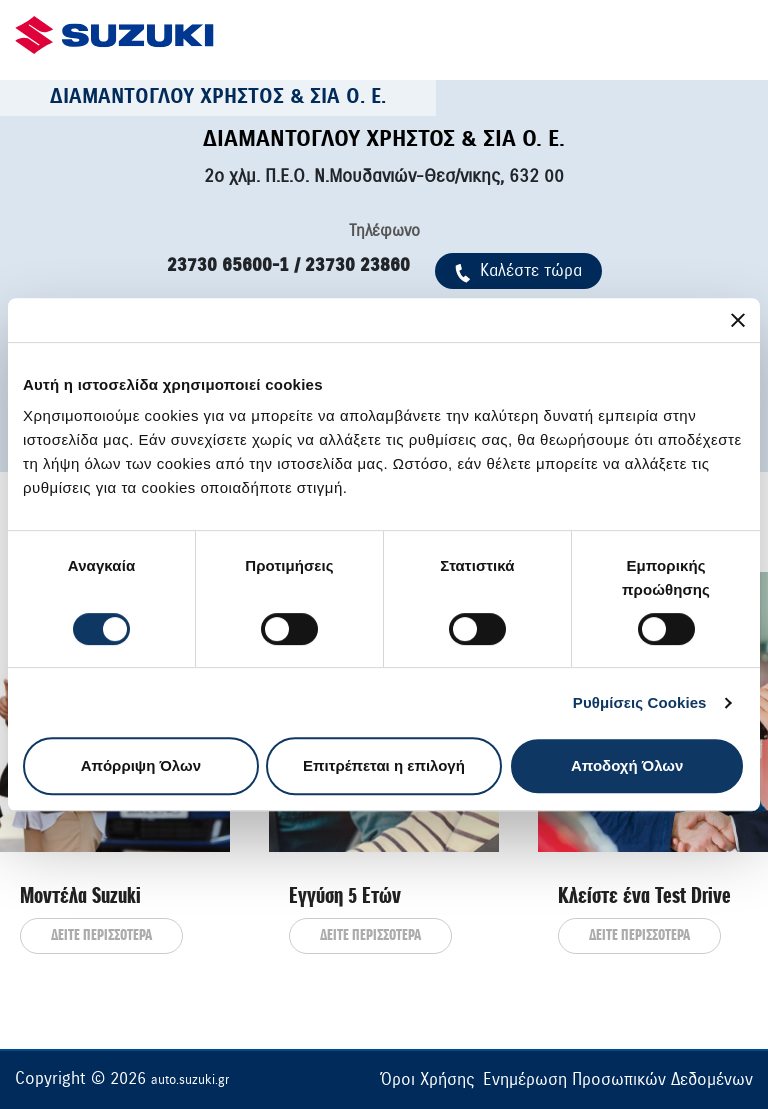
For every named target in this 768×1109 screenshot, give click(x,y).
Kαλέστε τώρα (518, 270)
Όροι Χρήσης (427, 1079)
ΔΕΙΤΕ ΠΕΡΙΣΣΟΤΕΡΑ (101, 936)
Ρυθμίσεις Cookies (640, 702)
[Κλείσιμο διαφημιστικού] (738, 320)
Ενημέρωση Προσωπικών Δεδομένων (618, 1079)
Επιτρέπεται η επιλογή (384, 765)
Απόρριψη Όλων (141, 765)
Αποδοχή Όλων (627, 765)
